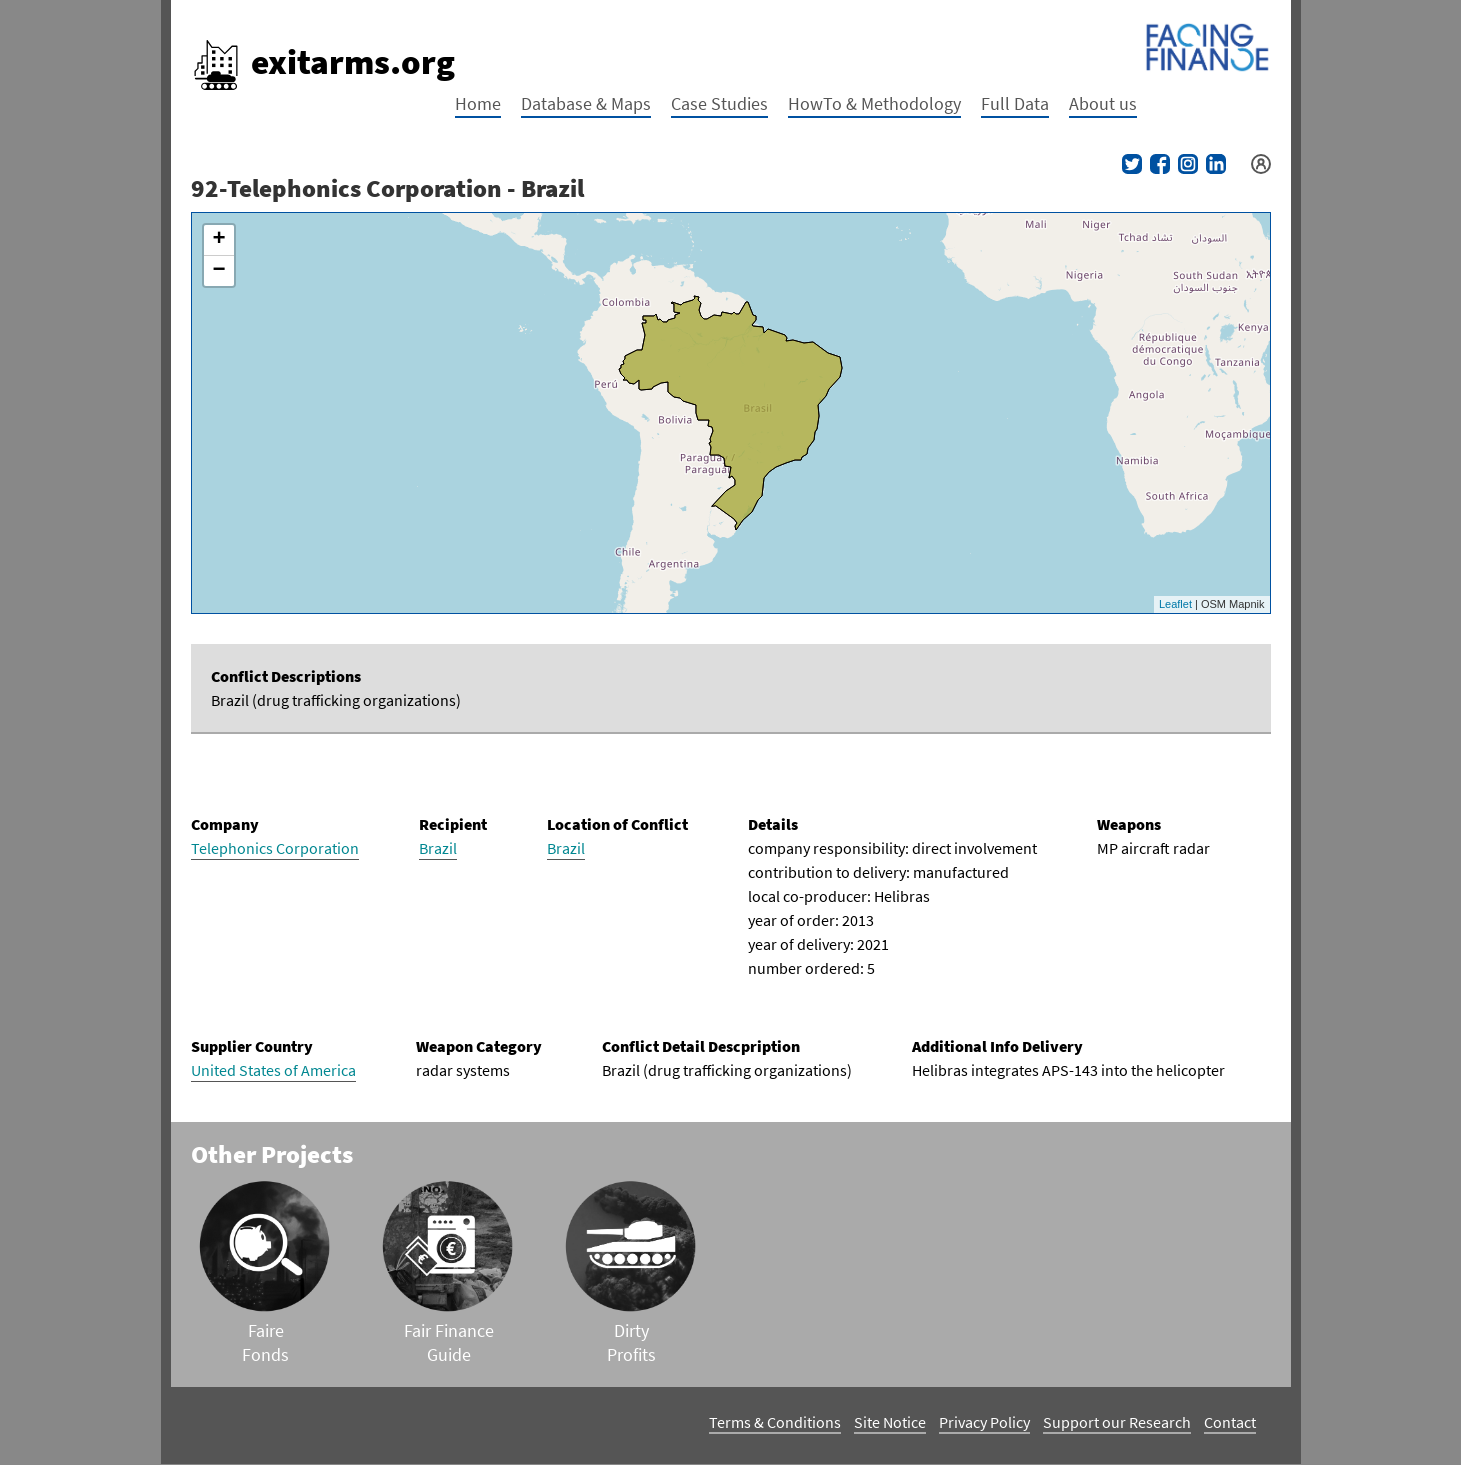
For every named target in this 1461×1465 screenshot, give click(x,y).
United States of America (273, 1070)
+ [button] (218, 240)
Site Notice (890, 1422)
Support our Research (1117, 1422)
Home (478, 103)
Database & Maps (586, 103)
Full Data (1015, 103)
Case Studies (719, 103)
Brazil (438, 848)
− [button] (218, 271)
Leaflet (1175, 604)
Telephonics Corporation (275, 848)
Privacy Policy (984, 1422)
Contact (1230, 1422)
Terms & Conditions (775, 1422)
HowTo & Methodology (874, 103)
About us (1103, 103)
